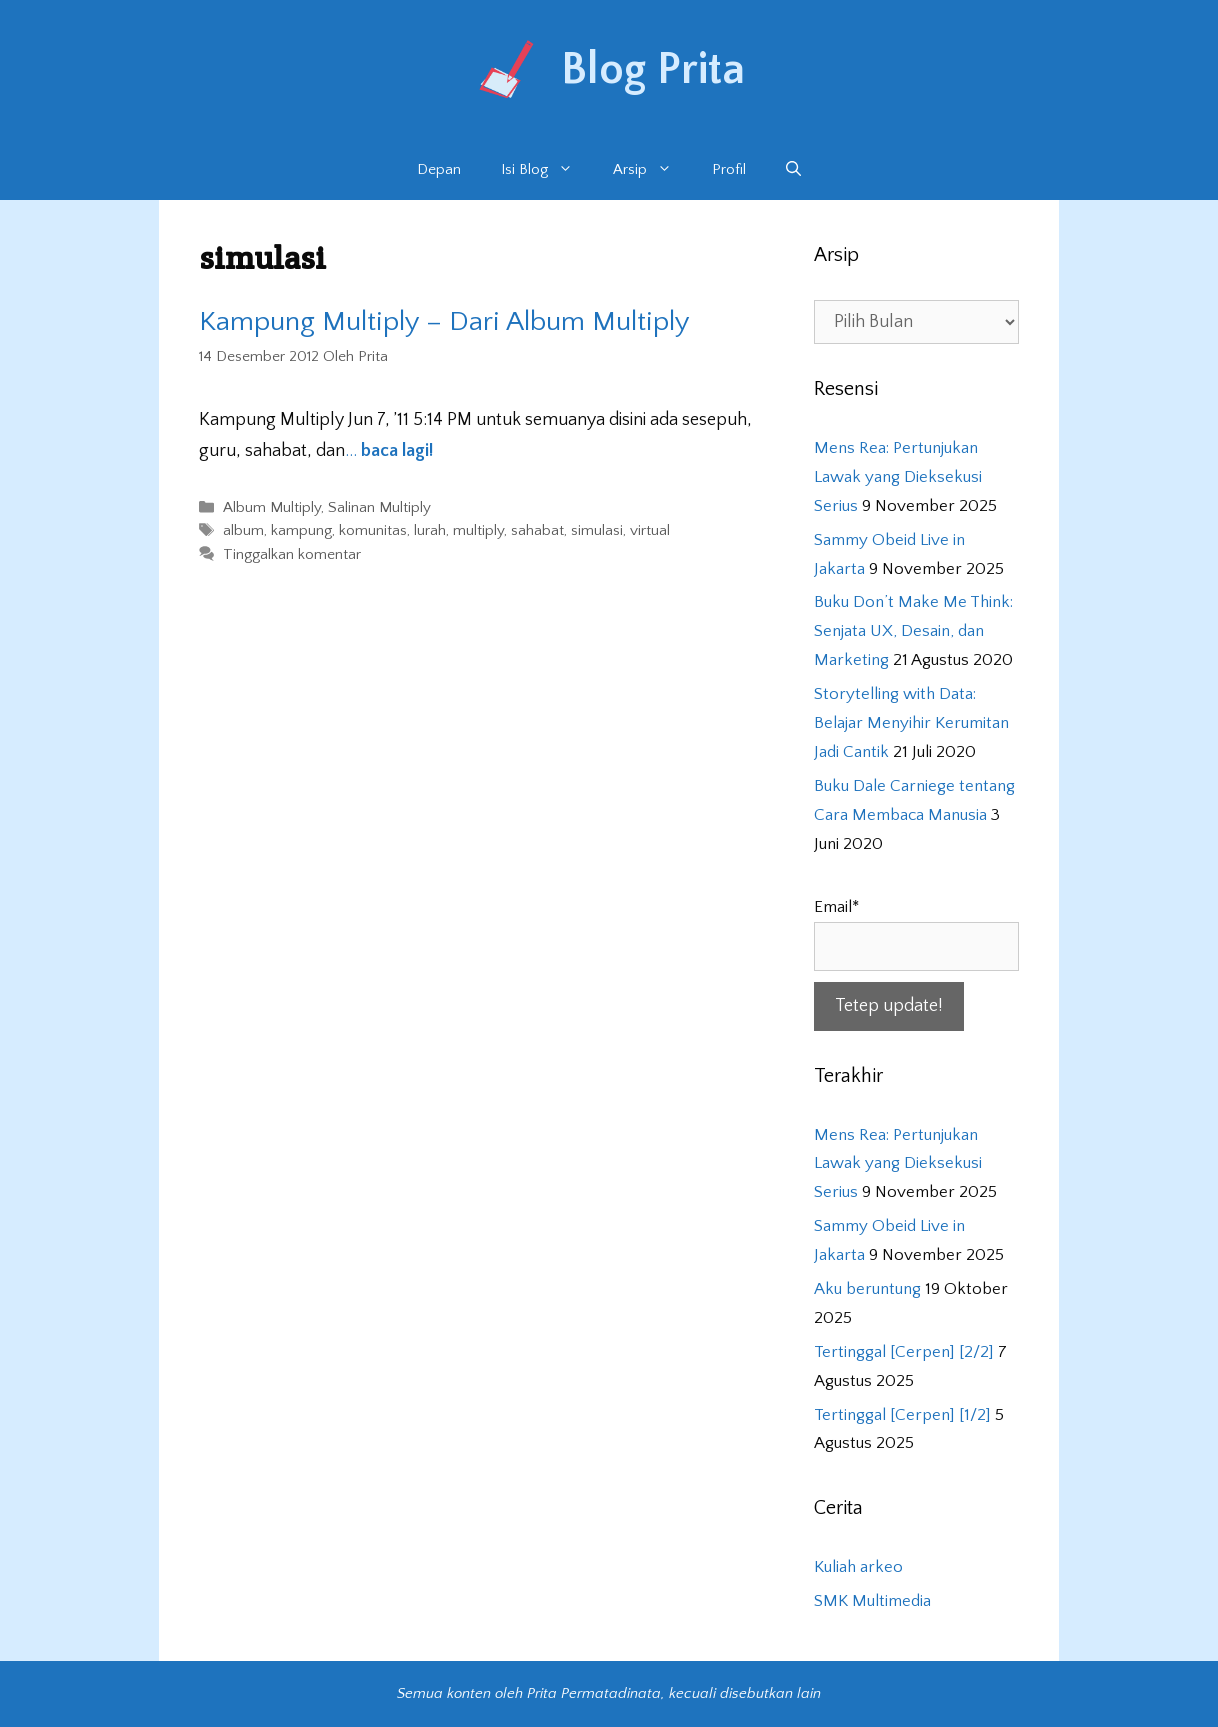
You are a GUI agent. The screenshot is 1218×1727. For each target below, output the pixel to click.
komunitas (373, 531)
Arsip (652, 170)
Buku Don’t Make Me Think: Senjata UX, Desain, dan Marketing (913, 631)
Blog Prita (653, 70)
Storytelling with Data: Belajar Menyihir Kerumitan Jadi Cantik (911, 723)
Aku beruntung (867, 1289)
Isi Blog (547, 170)
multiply (478, 531)
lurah (430, 531)
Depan (439, 169)
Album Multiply (272, 507)
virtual (650, 531)
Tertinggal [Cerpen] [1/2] (902, 1415)
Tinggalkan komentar (292, 554)
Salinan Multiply (379, 507)
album (243, 531)
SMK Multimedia (872, 1601)
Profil (729, 169)
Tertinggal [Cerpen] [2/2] (904, 1352)
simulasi (597, 531)
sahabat (537, 531)
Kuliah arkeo (858, 1567)
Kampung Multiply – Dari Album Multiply (444, 321)
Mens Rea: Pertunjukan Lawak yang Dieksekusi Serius (898, 477)
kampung (301, 531)
